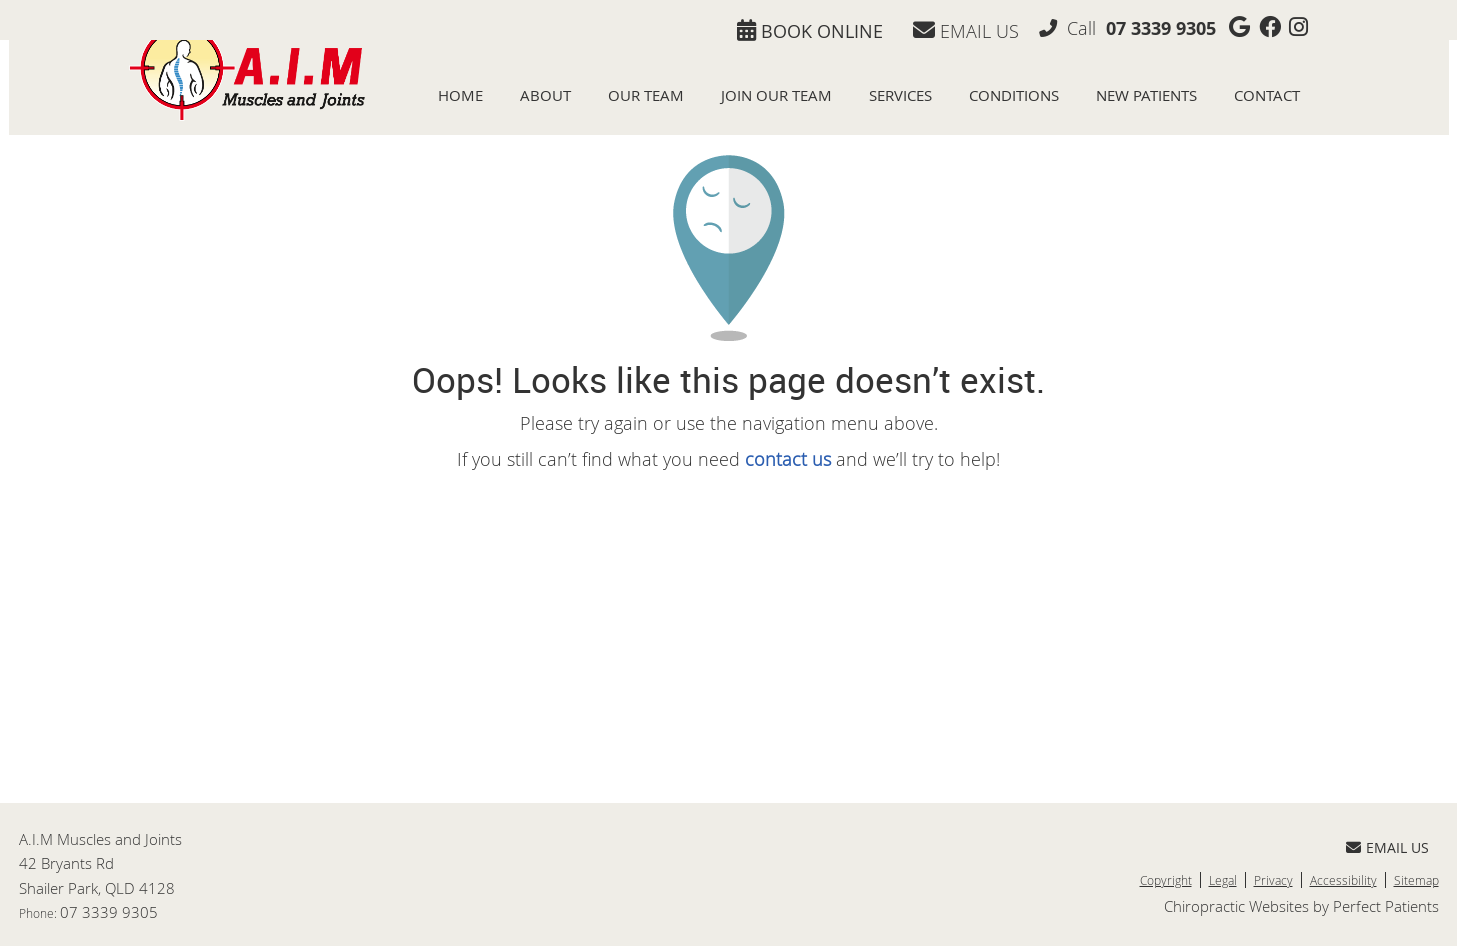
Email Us (966, 31)
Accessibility (1343, 880)
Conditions (1014, 95)
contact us (788, 459)
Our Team (646, 95)
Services (900, 95)
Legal (1223, 880)
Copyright (1166, 880)
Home (460, 95)
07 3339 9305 (1161, 28)
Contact (1267, 95)
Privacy (1273, 880)
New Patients (1146, 95)
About (545, 95)
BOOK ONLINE (810, 31)
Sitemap (1416, 880)
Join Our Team (776, 95)
